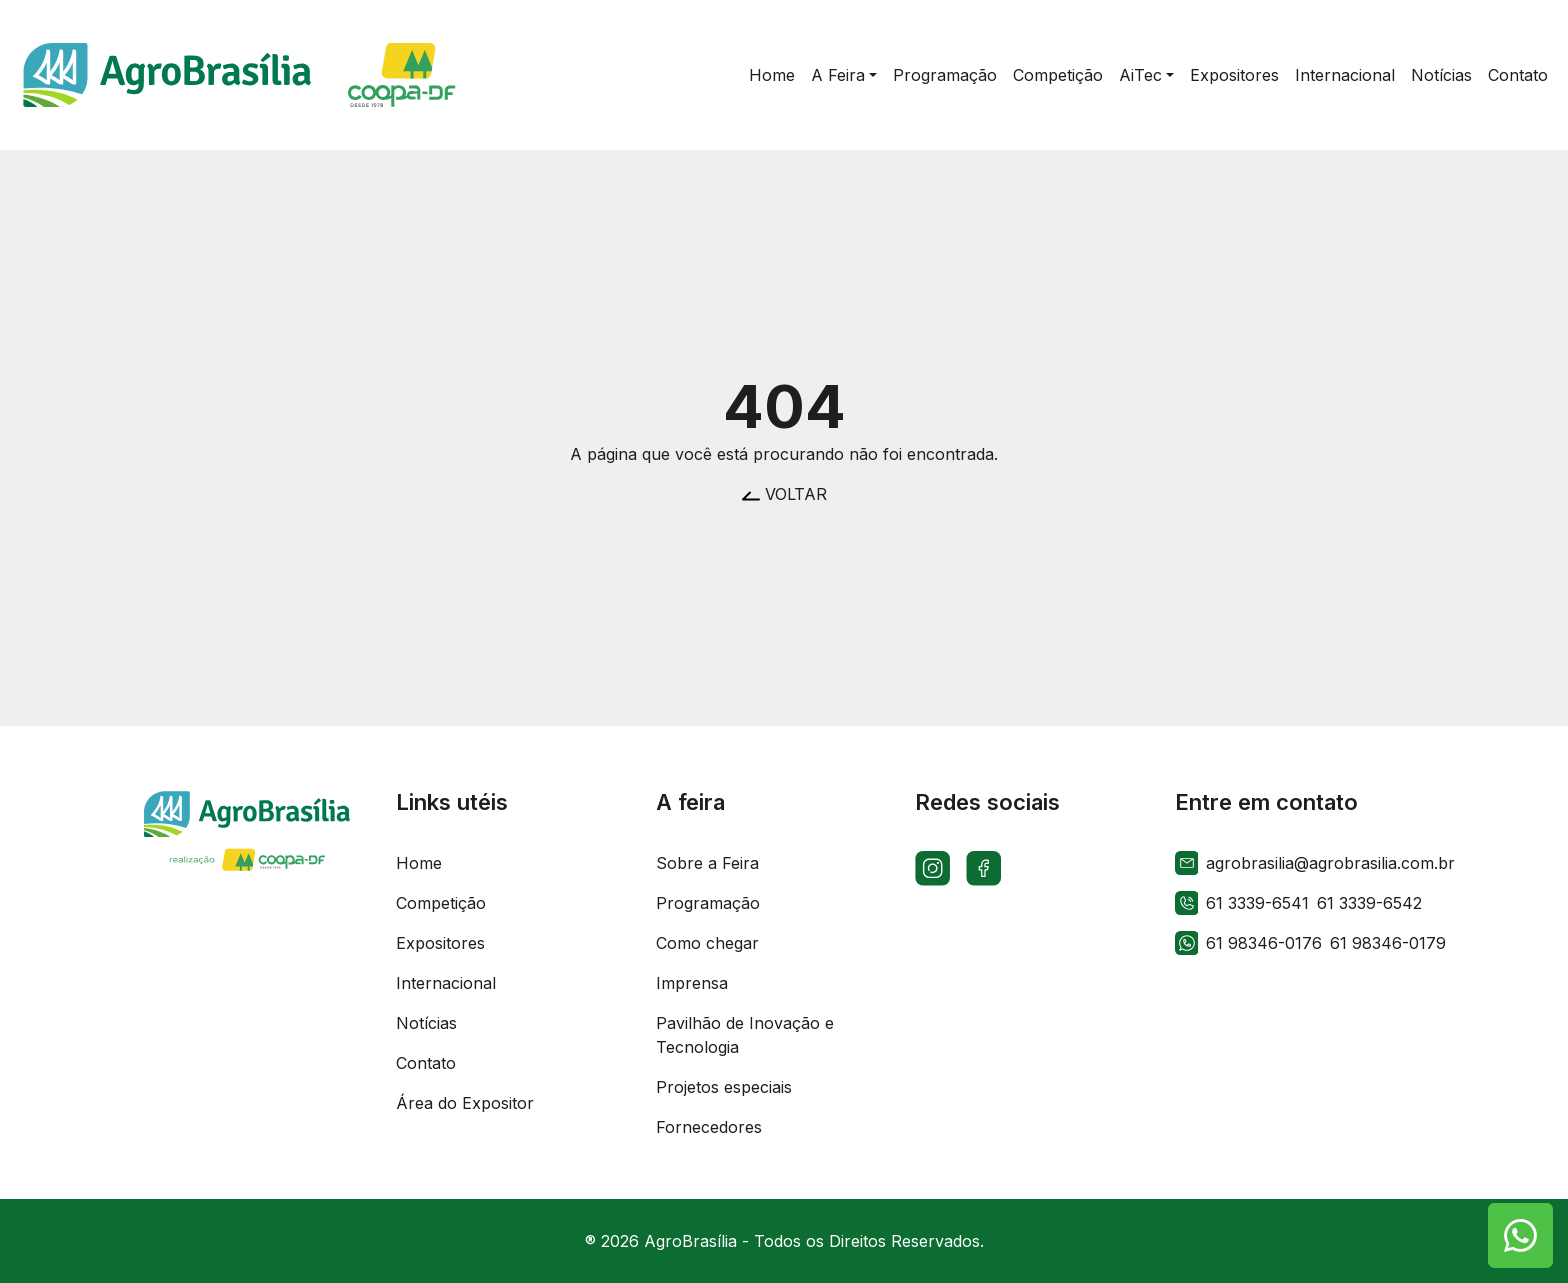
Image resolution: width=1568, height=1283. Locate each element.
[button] (844, 75)
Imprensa (692, 983)
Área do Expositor (465, 1103)
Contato (426, 1063)
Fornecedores (709, 1127)
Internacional (446, 983)
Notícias (426, 1023)
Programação (708, 903)
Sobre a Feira (707, 863)
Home (419, 863)
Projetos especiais (724, 1087)
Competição (441, 903)
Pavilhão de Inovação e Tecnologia (745, 1035)
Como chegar (707, 943)
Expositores (440, 943)
